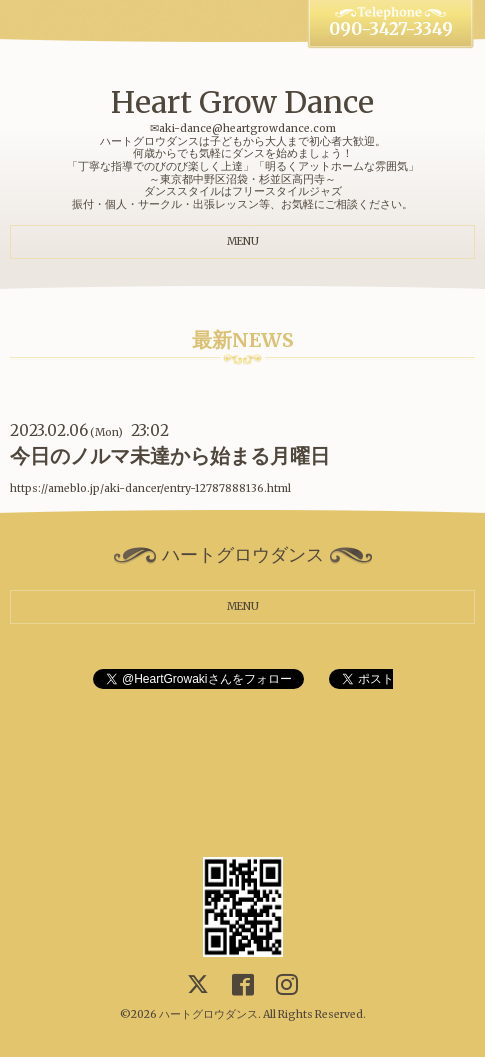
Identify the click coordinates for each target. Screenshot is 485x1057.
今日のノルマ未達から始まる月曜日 (170, 456)
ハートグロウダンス (208, 1014)
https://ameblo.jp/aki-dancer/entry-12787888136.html (150, 488)
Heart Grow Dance (242, 102)
